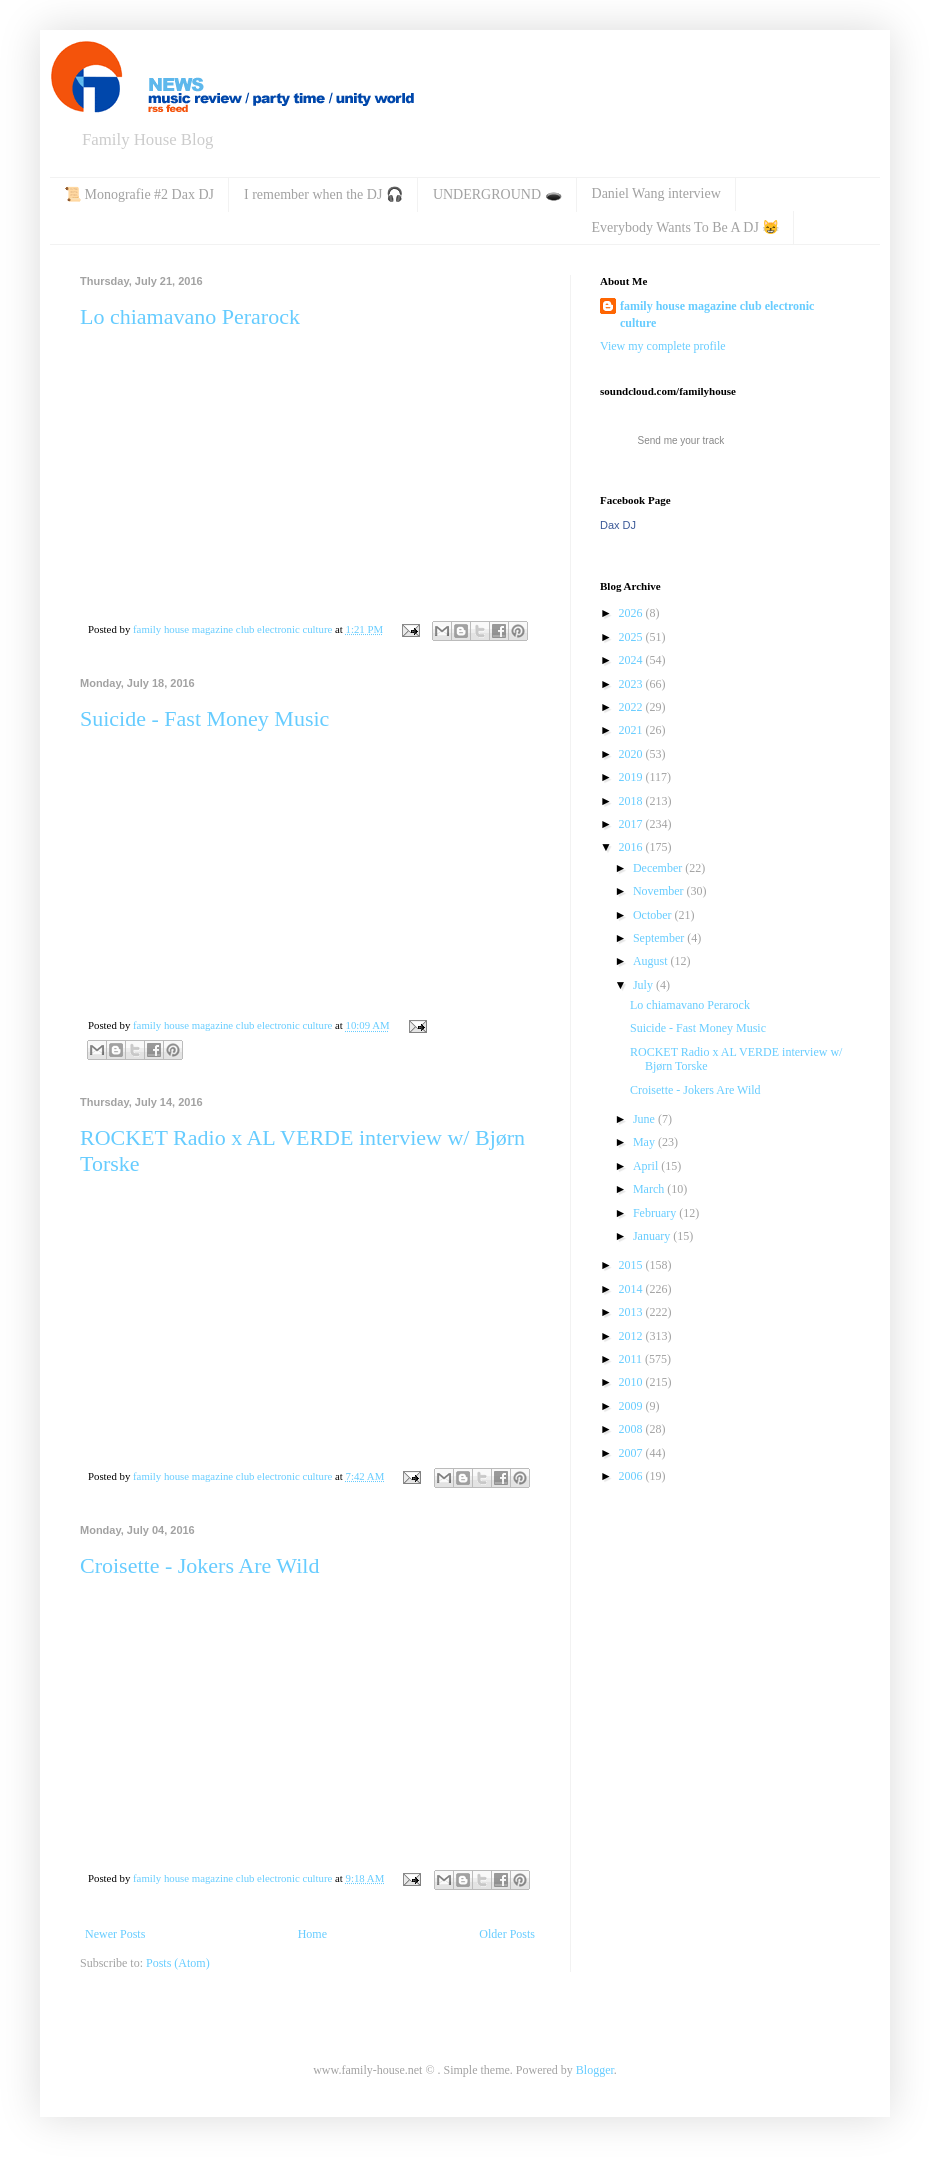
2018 (632, 801)
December (659, 868)
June (645, 1119)
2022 (632, 707)
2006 (632, 1476)
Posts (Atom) (178, 1963)
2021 (632, 730)
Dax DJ (618, 525)
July (644, 985)
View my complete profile (663, 346)
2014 (632, 1289)
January (653, 1236)
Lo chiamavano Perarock (190, 316)
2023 (632, 684)
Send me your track (681, 440)
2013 (632, 1312)
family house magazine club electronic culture (717, 314)
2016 (632, 847)
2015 (632, 1265)
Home (312, 1934)
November (660, 891)
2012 (632, 1336)
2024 (632, 660)
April (647, 1166)
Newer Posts (115, 1934)
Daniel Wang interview (656, 193)
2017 (632, 824)
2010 (632, 1382)
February (656, 1213)
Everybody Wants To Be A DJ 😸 (686, 227)
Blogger (595, 2070)
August (652, 961)
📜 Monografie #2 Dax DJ (139, 194)
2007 (632, 1453)
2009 (632, 1406)
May (645, 1142)
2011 (632, 1359)
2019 (632, 777)
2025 (632, 637)
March (650, 1189)
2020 (632, 754)
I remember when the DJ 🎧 (323, 194)
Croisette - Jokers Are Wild (199, 1565)
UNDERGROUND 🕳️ (497, 194)
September (660, 938)
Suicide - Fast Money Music (204, 718)
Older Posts (507, 1934)
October (654, 915)
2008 (632, 1429)
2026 (632, 613)
